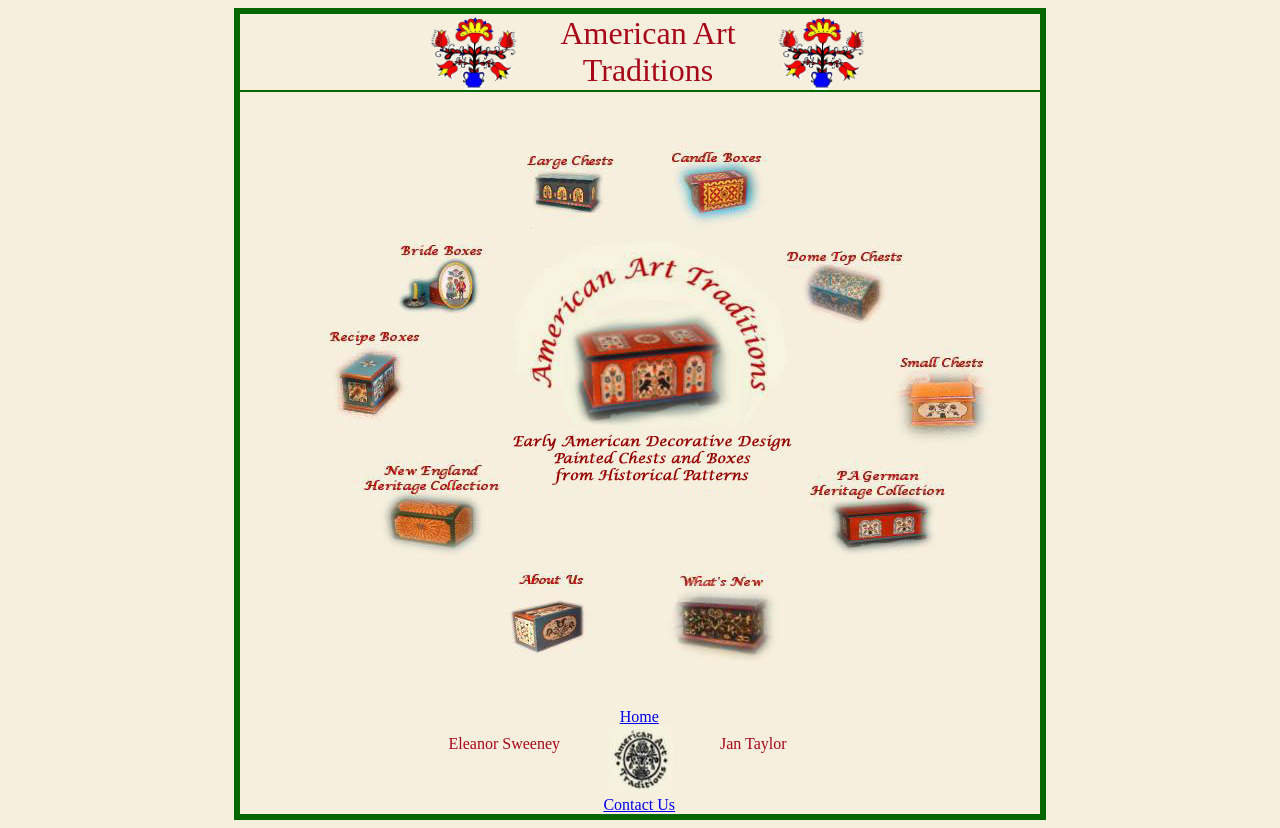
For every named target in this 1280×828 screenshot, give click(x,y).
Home (639, 716)
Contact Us (639, 804)
